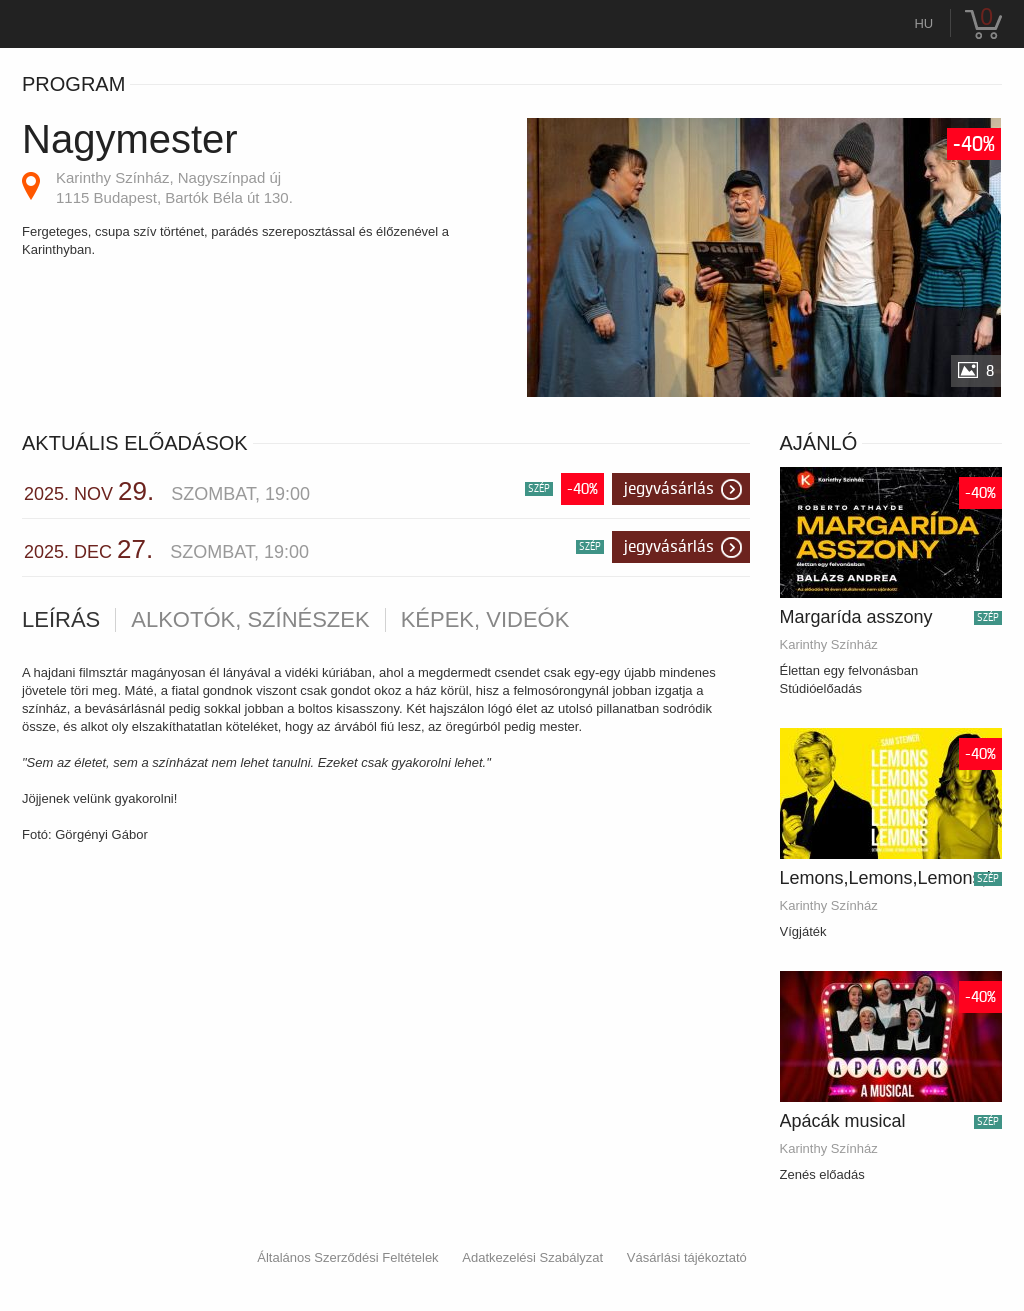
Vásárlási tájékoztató (687, 1257)
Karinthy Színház (829, 644)
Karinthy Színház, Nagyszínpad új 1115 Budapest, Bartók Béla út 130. (174, 187)
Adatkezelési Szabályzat (532, 1257)
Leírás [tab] (61, 620)
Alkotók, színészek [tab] (250, 620)
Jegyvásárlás (669, 489)
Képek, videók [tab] (485, 620)
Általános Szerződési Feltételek (347, 1257)
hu (923, 23)
